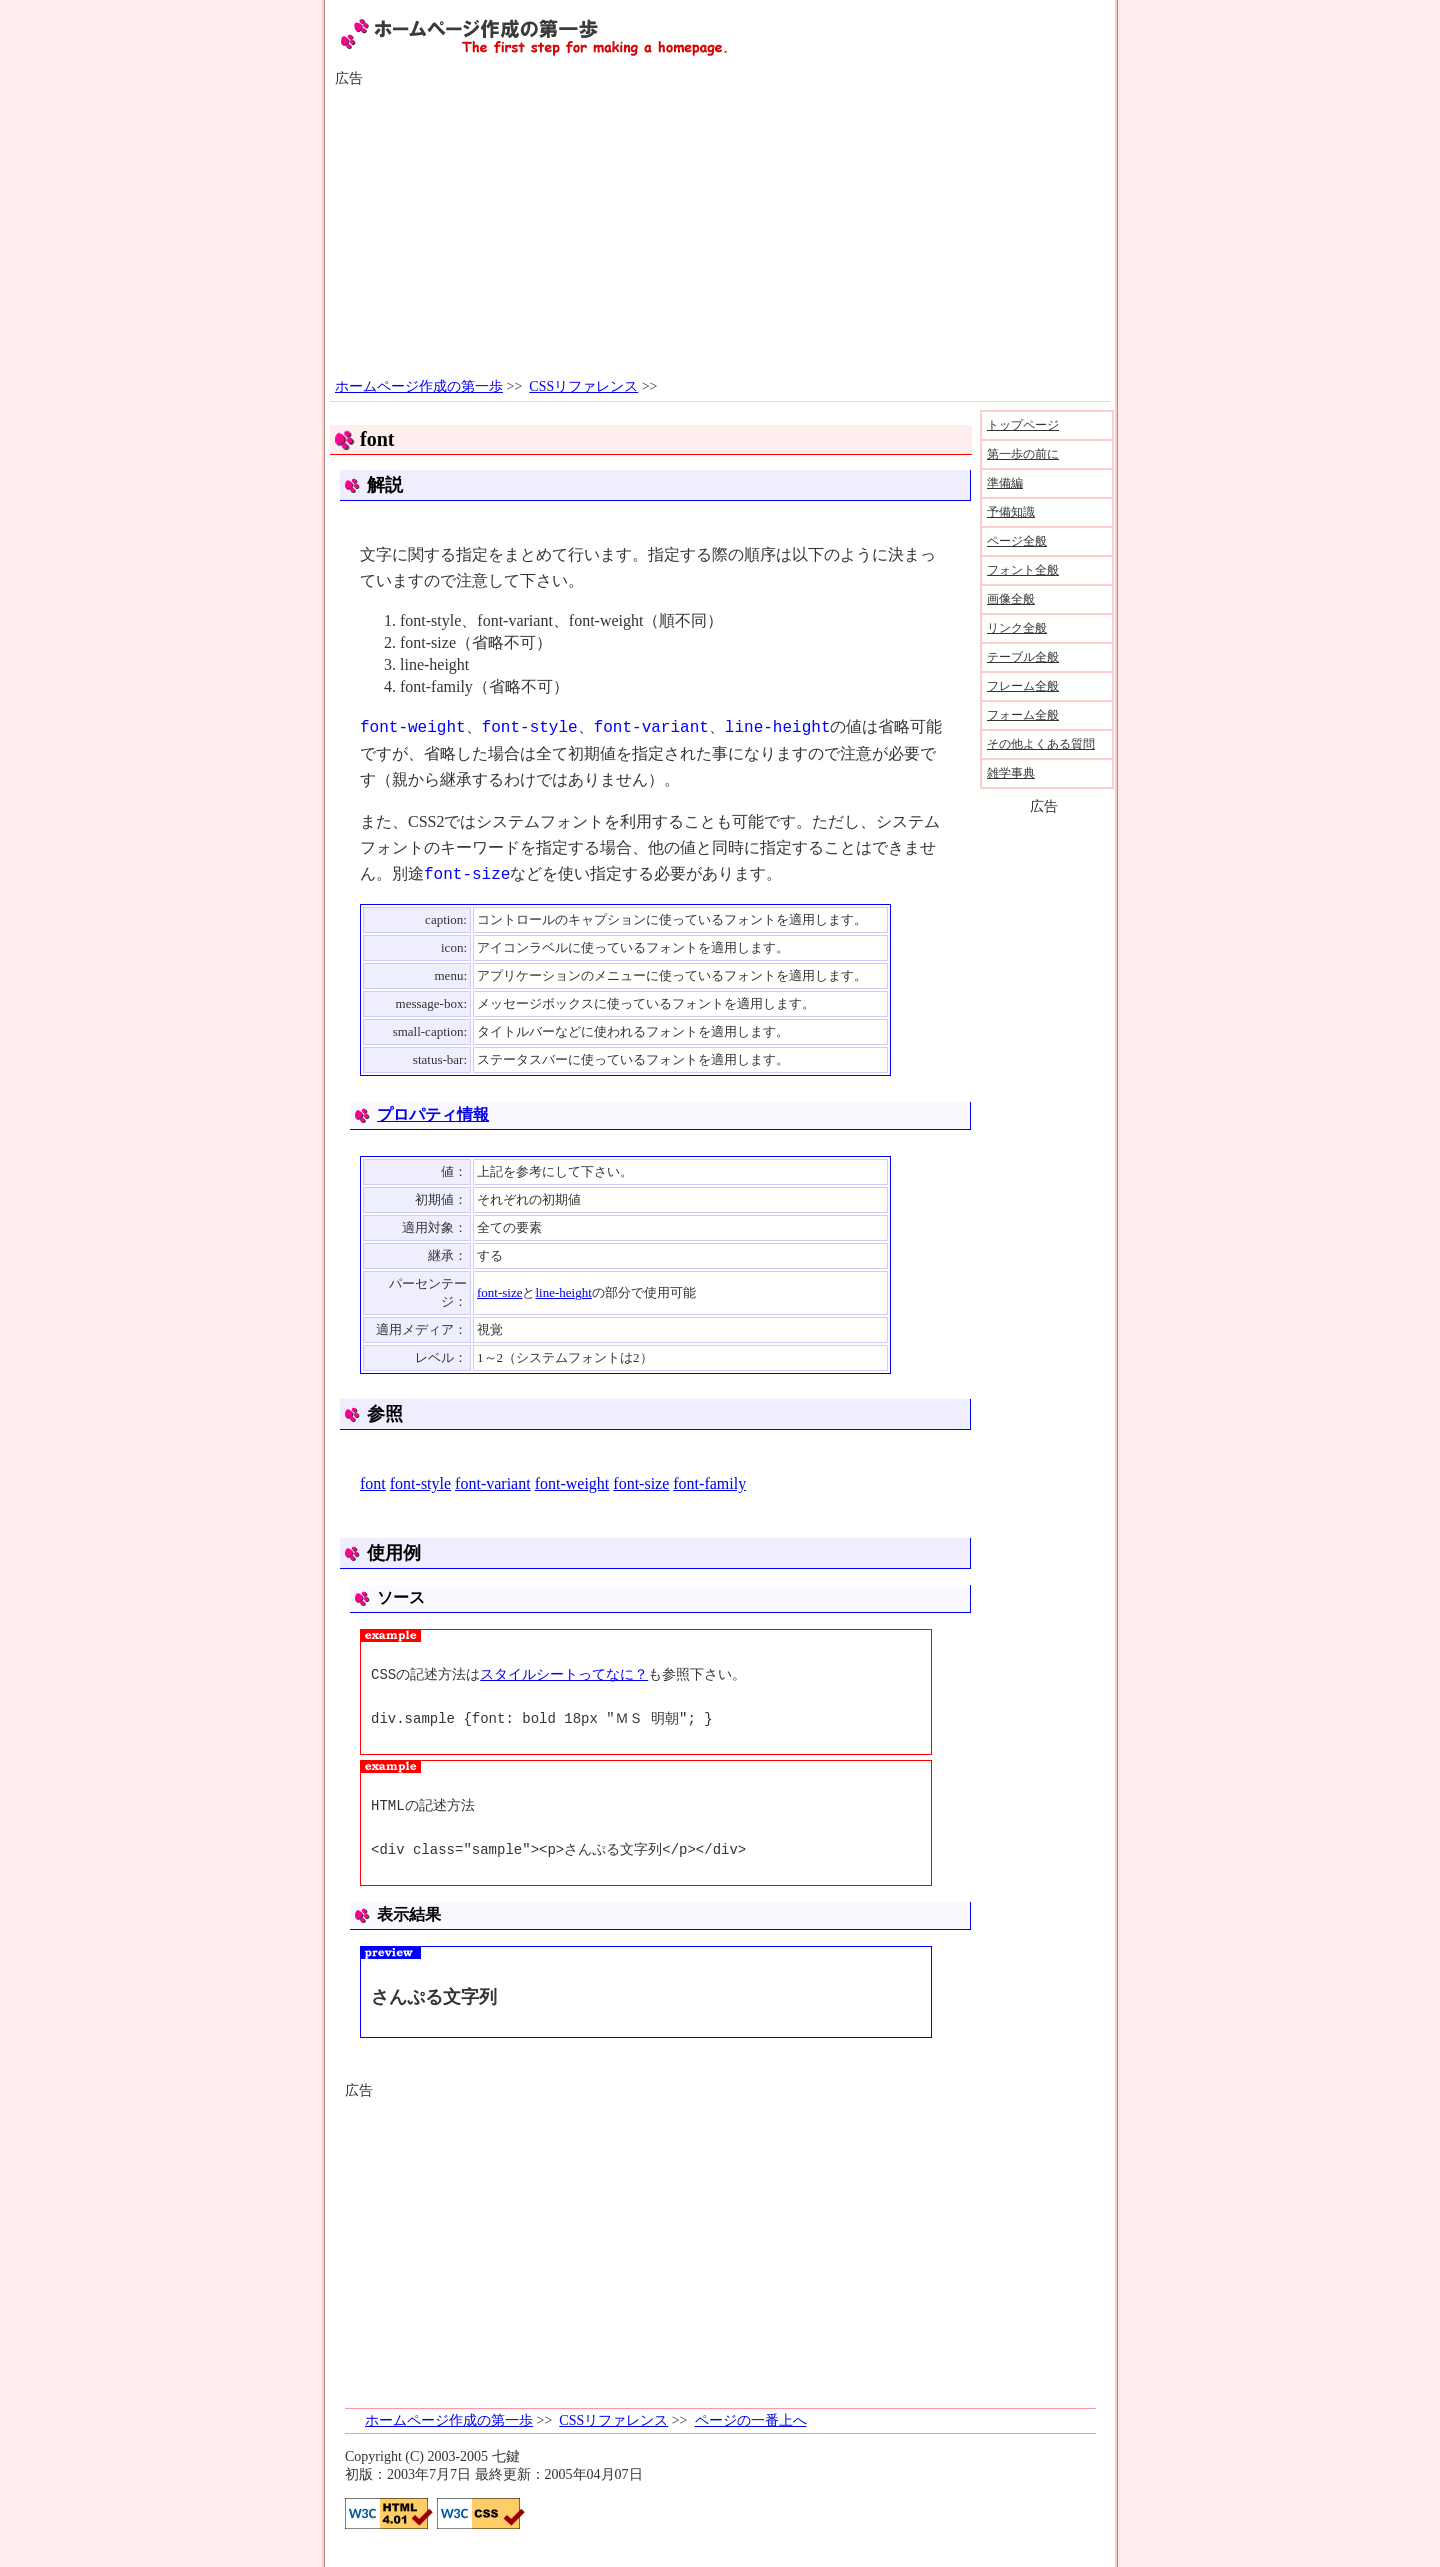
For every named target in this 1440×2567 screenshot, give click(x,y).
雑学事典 (1011, 773)
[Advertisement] (720, 233)
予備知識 (1011, 512)
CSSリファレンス (583, 386)
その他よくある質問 (1041, 744)
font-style (420, 1483)
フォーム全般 (1023, 715)
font (373, 1483)
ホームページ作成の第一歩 (419, 386)
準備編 (1005, 483)
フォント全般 (1023, 570)
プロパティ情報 (433, 1114)
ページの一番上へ (751, 2420)
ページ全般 (1017, 541)
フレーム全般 (1023, 686)
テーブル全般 (1023, 657)
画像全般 (1011, 599)
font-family (709, 1483)
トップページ (1023, 425)
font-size (499, 1292)
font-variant (493, 1483)
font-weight (572, 1483)
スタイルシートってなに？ (564, 1674)
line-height (563, 1292)
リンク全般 (1017, 628)
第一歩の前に (1023, 454)
